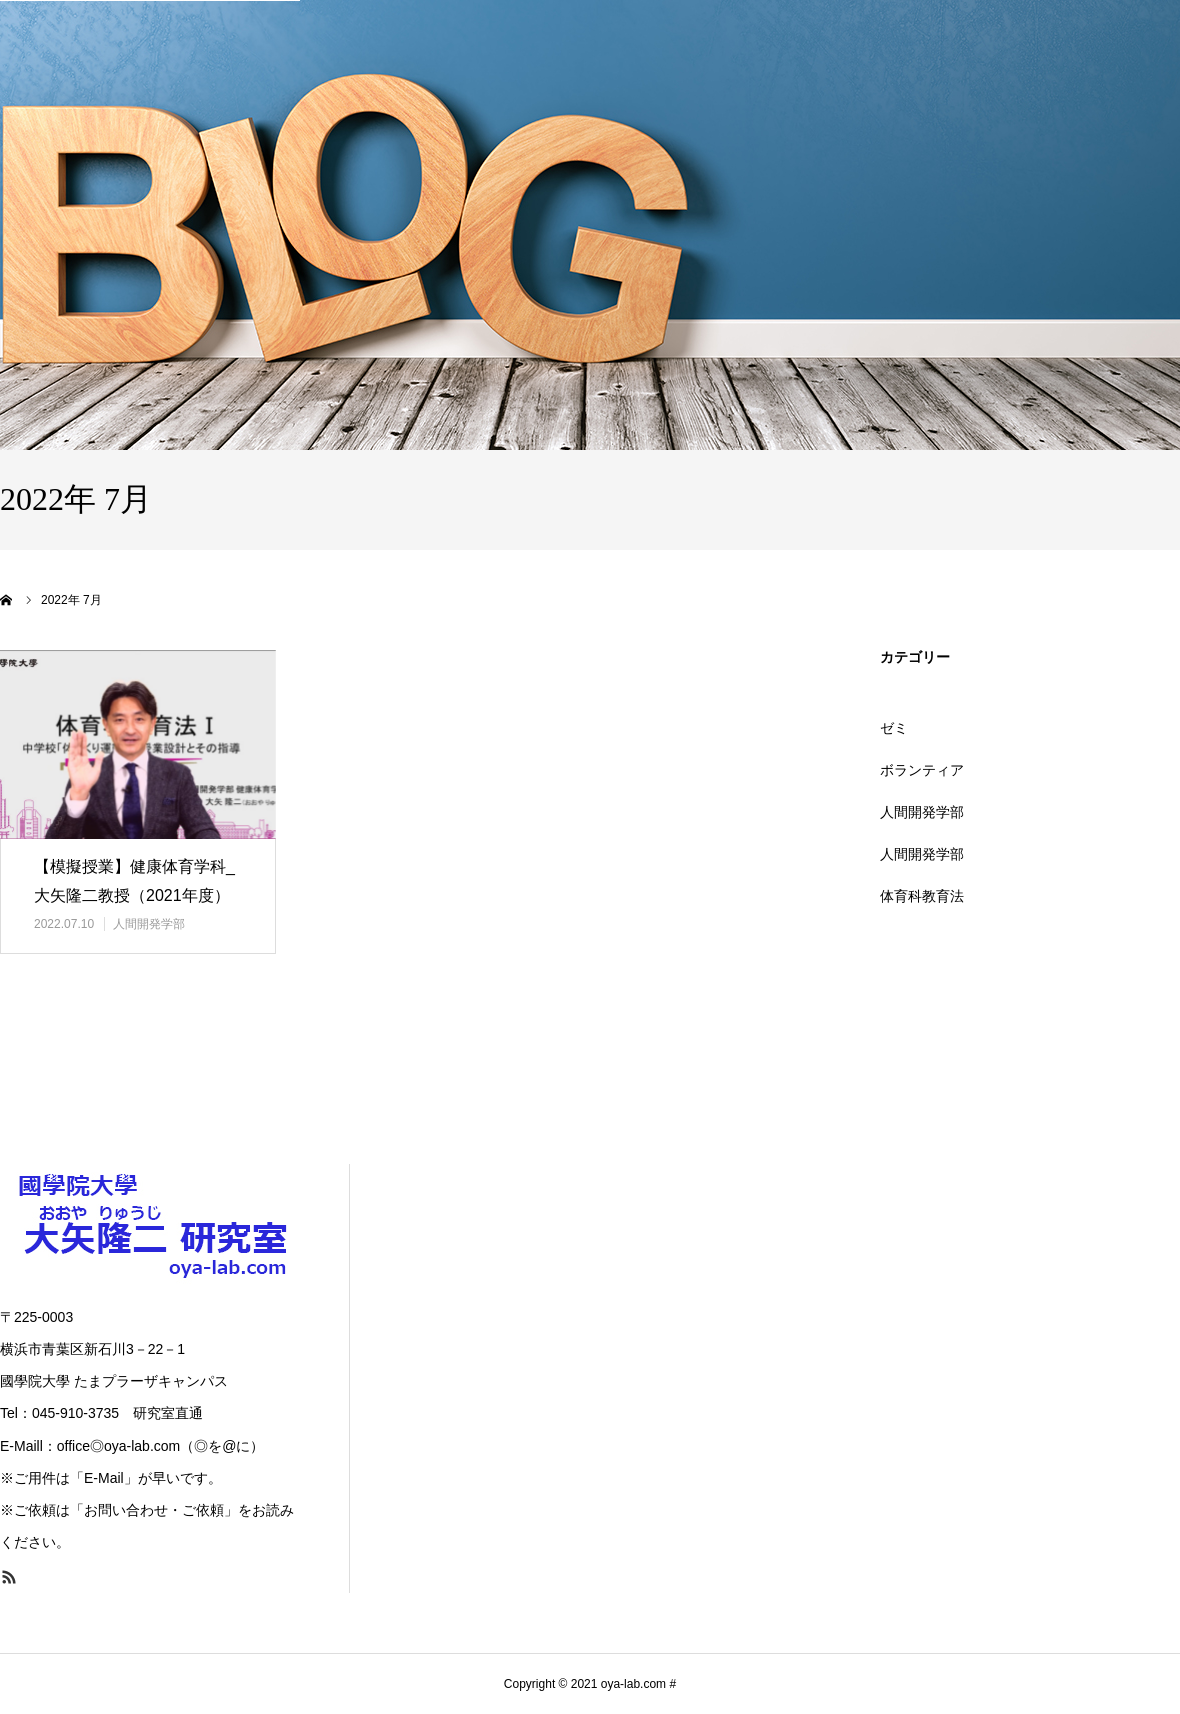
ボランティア (922, 770)
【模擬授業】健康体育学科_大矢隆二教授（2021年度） (134, 881)
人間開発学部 (149, 924)
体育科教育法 (922, 896)
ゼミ (894, 728)
